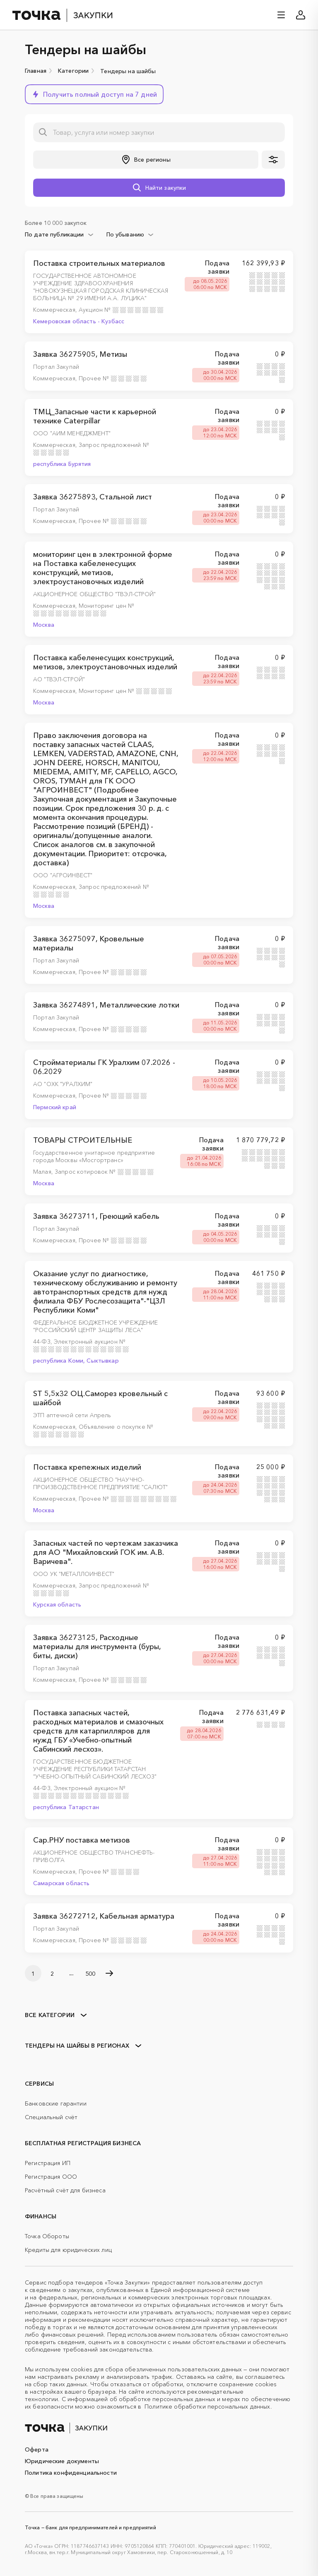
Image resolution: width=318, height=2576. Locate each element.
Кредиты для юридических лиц (68, 2250)
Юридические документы (62, 2461)
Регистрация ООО (51, 2176)
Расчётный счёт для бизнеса (65, 2190)
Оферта (36, 2449)
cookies (81, 2369)
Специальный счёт (51, 2117)
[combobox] (59, 234)
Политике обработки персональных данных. (208, 2406)
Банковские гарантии (56, 2103)
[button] (94, 94)
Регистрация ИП (47, 2163)
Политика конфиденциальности (71, 2472)
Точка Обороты (47, 2236)
